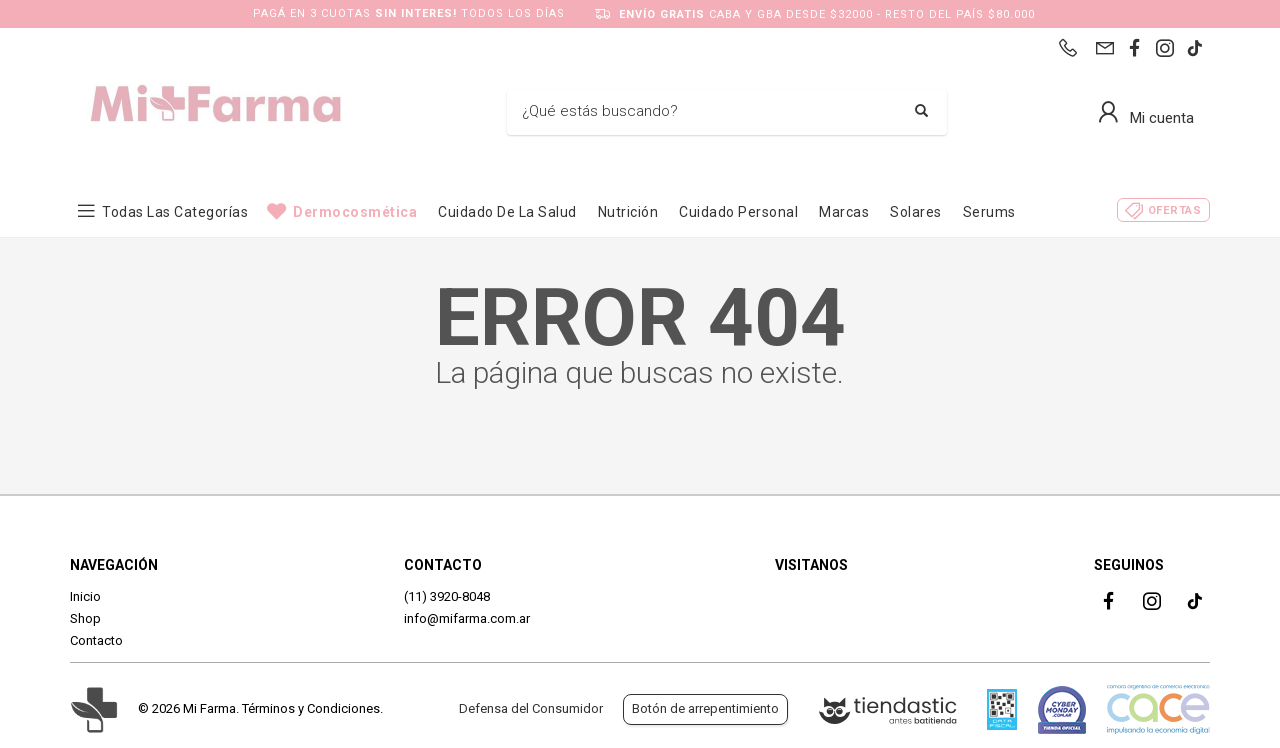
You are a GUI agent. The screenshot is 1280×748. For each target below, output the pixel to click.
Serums (989, 212)
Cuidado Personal (738, 212)
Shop (85, 618)
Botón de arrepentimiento (705, 708)
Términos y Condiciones (311, 708)
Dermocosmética (355, 212)
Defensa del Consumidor (531, 708)
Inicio (85, 596)
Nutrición (628, 212)
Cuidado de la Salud (507, 212)
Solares (916, 212)
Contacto (96, 640)
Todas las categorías (175, 212)
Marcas (844, 212)
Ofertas (1175, 210)
